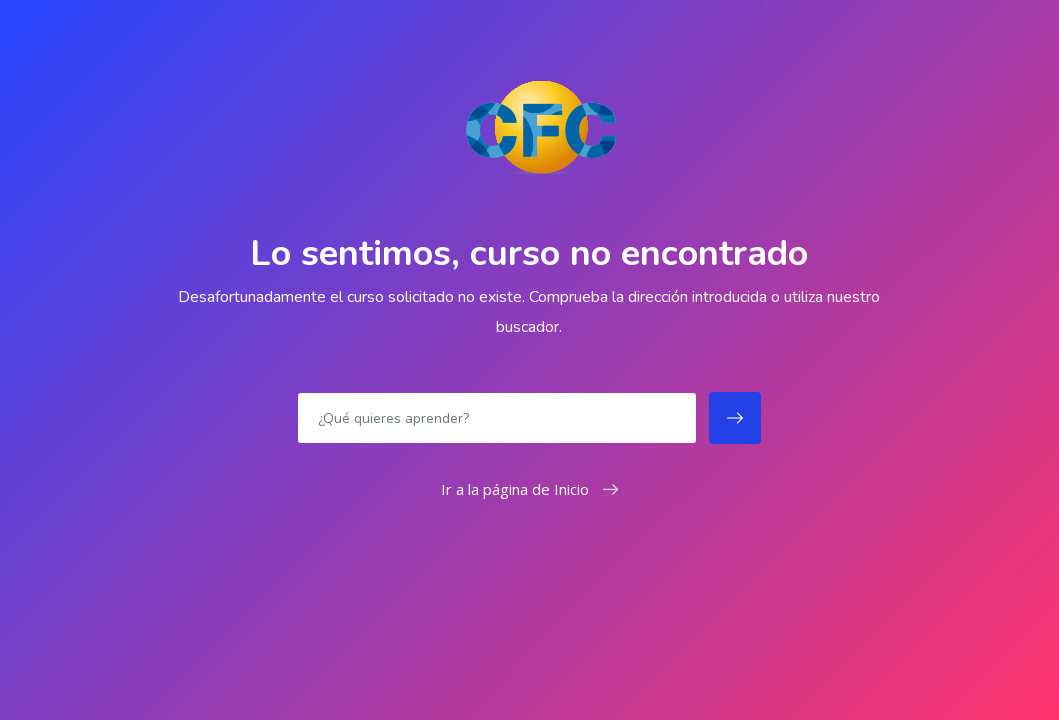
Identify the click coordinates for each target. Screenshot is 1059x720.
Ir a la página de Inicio (529, 489)
